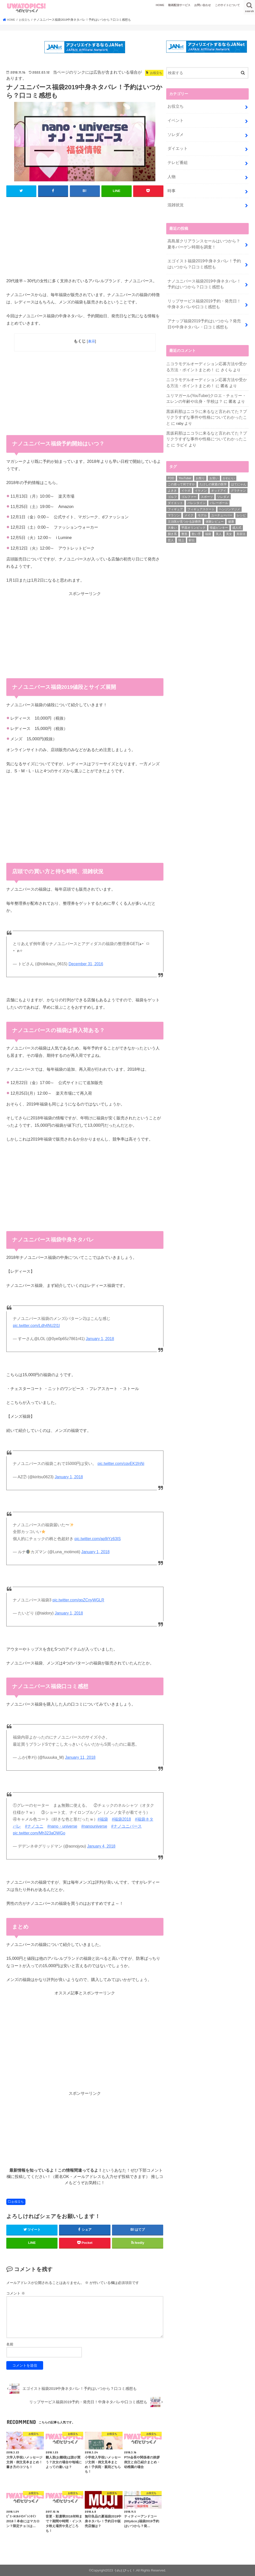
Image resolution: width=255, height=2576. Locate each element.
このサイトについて (227, 5)
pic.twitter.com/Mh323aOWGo (39, 1833)
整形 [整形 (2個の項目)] (184, 519)
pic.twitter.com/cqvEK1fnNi (121, 1463)
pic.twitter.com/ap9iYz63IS (97, 1538)
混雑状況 (175, 199)
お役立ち (18, 2201)
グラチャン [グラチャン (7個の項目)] (238, 475)
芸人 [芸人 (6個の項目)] (171, 525)
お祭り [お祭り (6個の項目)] (200, 463)
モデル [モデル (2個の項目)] (202, 500)
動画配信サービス (179, 5)
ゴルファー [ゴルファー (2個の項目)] (188, 482)
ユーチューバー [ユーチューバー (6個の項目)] (221, 500)
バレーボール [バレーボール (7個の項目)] (219, 488)
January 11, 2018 (80, 1757)
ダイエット (176, 146)
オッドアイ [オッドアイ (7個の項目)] (218, 475)
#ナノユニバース (126, 1826)
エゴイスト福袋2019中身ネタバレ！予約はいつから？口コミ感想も (205, 257)
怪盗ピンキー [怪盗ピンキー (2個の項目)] (219, 513)
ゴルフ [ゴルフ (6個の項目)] (172, 482)
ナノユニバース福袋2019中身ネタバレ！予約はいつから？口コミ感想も (205, 275)
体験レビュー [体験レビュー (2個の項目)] (215, 506)
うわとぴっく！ (124, 2570)
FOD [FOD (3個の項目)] (171, 463)
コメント (15, 2293)
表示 (91, 341)
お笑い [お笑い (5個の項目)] (213, 463)
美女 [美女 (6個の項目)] (229, 519)
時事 (171, 186)
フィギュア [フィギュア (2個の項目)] (175, 494)
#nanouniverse (94, 1826)
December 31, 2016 (86, 963)
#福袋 (103, 1819)
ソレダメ (175, 133)
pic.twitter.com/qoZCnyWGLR (78, 1600)
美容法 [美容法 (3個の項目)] (240, 519)
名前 (9, 2344)
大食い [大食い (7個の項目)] (172, 513)
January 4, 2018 (101, 1846)
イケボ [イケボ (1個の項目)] (185, 475)
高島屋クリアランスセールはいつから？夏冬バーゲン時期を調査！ (205, 237)
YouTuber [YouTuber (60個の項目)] (185, 463)
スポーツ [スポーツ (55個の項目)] (207, 482)
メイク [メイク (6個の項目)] (188, 500)
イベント (175, 119)
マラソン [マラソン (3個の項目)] (174, 500)
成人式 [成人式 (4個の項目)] (236, 513)
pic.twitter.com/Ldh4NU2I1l (36, 1325)
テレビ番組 (176, 159)
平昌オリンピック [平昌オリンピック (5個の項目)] (193, 513)
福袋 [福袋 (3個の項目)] (208, 519)
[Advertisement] (84, 239)
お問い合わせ (202, 5)
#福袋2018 (121, 1819)
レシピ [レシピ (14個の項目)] (241, 500)
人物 (171, 173)
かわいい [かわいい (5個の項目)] (229, 463)
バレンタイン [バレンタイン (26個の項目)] (196, 488)
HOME (160, 5)
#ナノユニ (34, 1826)
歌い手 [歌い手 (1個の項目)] (196, 519)
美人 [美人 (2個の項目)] (219, 519)
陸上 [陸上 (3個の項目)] (181, 525)
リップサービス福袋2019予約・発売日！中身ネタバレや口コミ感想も (205, 294)
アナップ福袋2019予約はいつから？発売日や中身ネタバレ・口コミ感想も (205, 313)
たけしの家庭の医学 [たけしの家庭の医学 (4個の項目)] (213, 469)
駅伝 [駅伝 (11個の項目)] (192, 525)
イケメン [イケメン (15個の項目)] (201, 475)
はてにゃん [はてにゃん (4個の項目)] (238, 469)
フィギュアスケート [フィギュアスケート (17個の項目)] (201, 494)
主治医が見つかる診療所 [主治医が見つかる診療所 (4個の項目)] (184, 506)
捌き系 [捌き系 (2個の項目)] (172, 519)
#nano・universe (62, 1826)
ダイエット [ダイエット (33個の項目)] (175, 488)
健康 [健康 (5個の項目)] (231, 506)
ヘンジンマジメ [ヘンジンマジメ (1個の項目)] (229, 494)
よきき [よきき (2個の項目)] (172, 475)
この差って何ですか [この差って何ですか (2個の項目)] (181, 469)
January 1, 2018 (100, 1338)
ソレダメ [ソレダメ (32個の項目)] (223, 482)
